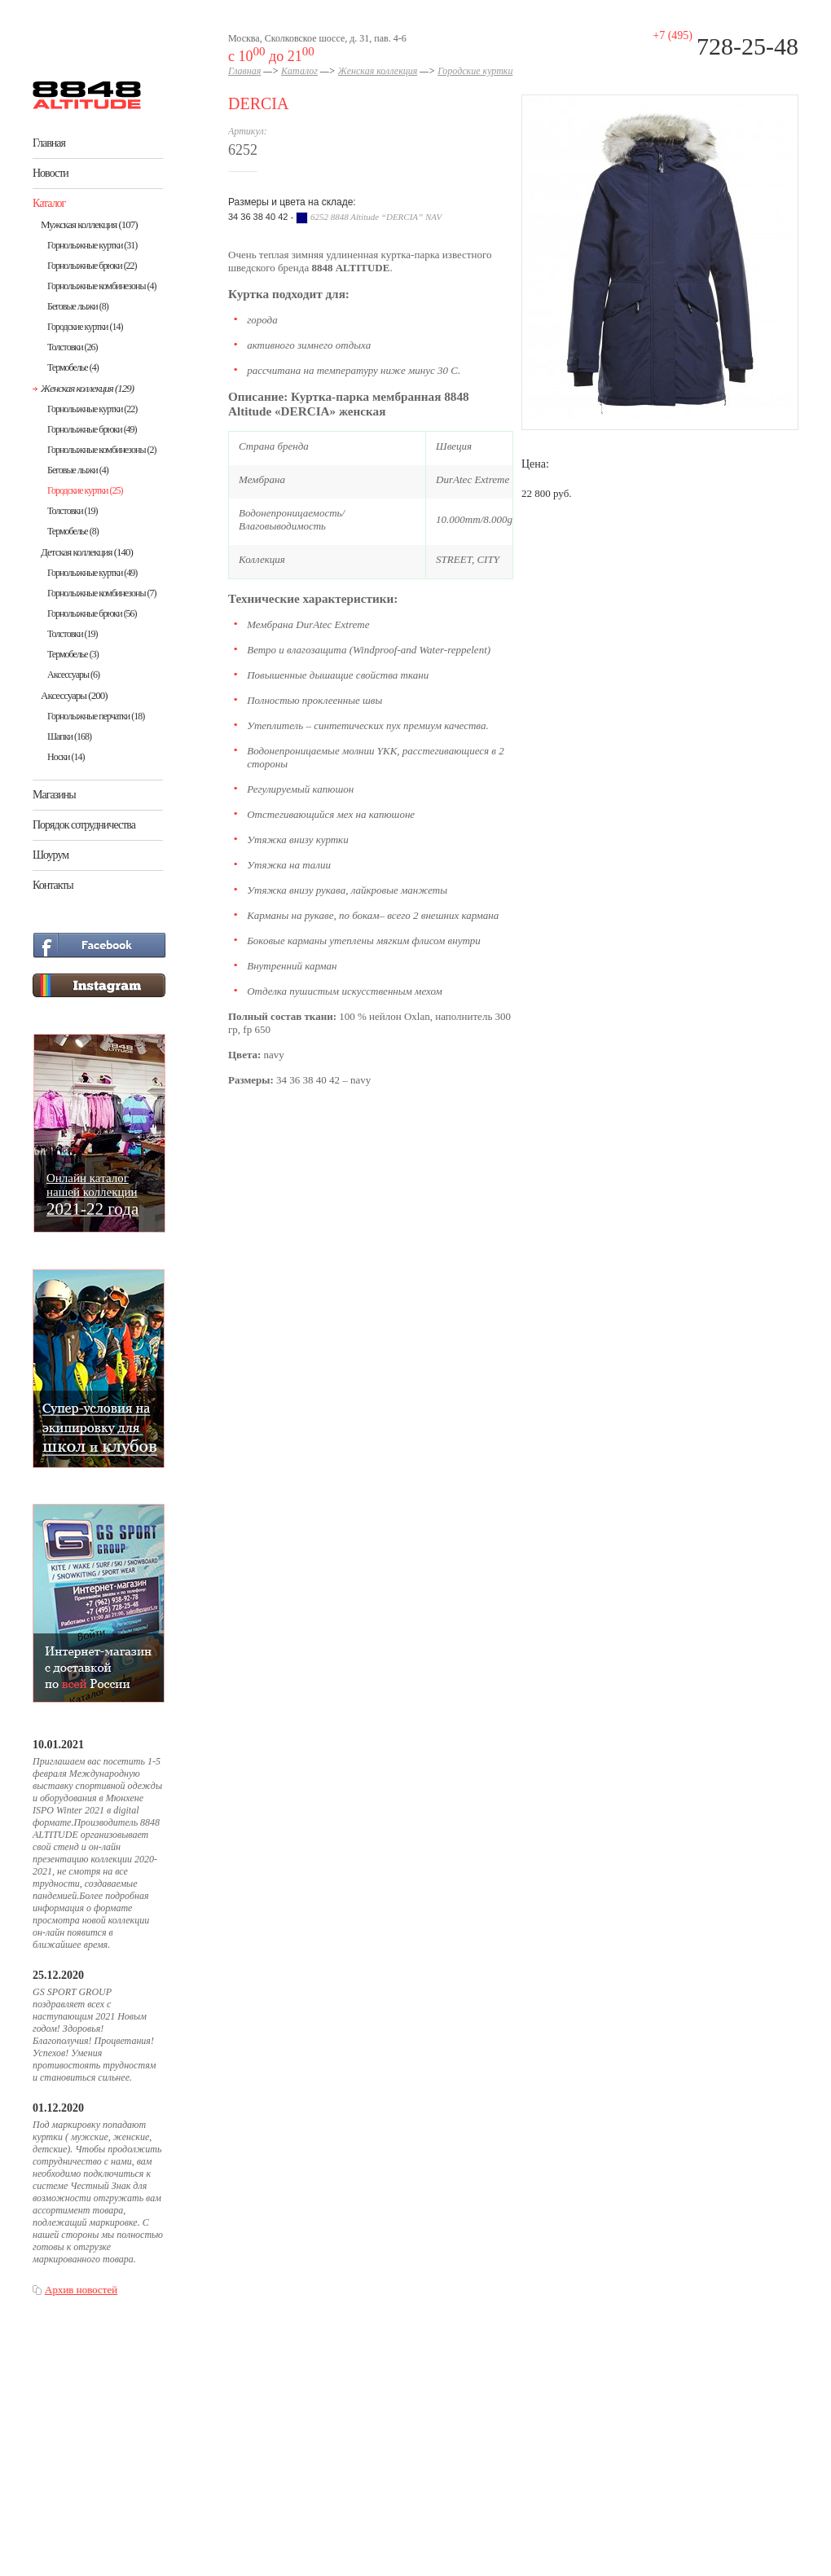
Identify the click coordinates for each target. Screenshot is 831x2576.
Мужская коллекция (89, 224)
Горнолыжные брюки (92, 265)
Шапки (69, 736)
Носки (66, 757)
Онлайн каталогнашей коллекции (92, 1194)
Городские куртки (85, 326)
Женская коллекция (87, 388)
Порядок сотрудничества (84, 825)
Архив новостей (81, 2290)
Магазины (54, 795)
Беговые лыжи (77, 306)
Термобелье (73, 367)
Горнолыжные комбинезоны (101, 286)
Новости (50, 173)
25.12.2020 (58, 1975)
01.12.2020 (58, 2108)
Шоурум (50, 855)
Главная (49, 143)
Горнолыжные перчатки (95, 716)
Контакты (53, 885)
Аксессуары (73, 674)
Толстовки (72, 347)
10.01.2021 (58, 1745)
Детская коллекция (87, 552)
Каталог (49, 203)
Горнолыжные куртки (92, 245)
